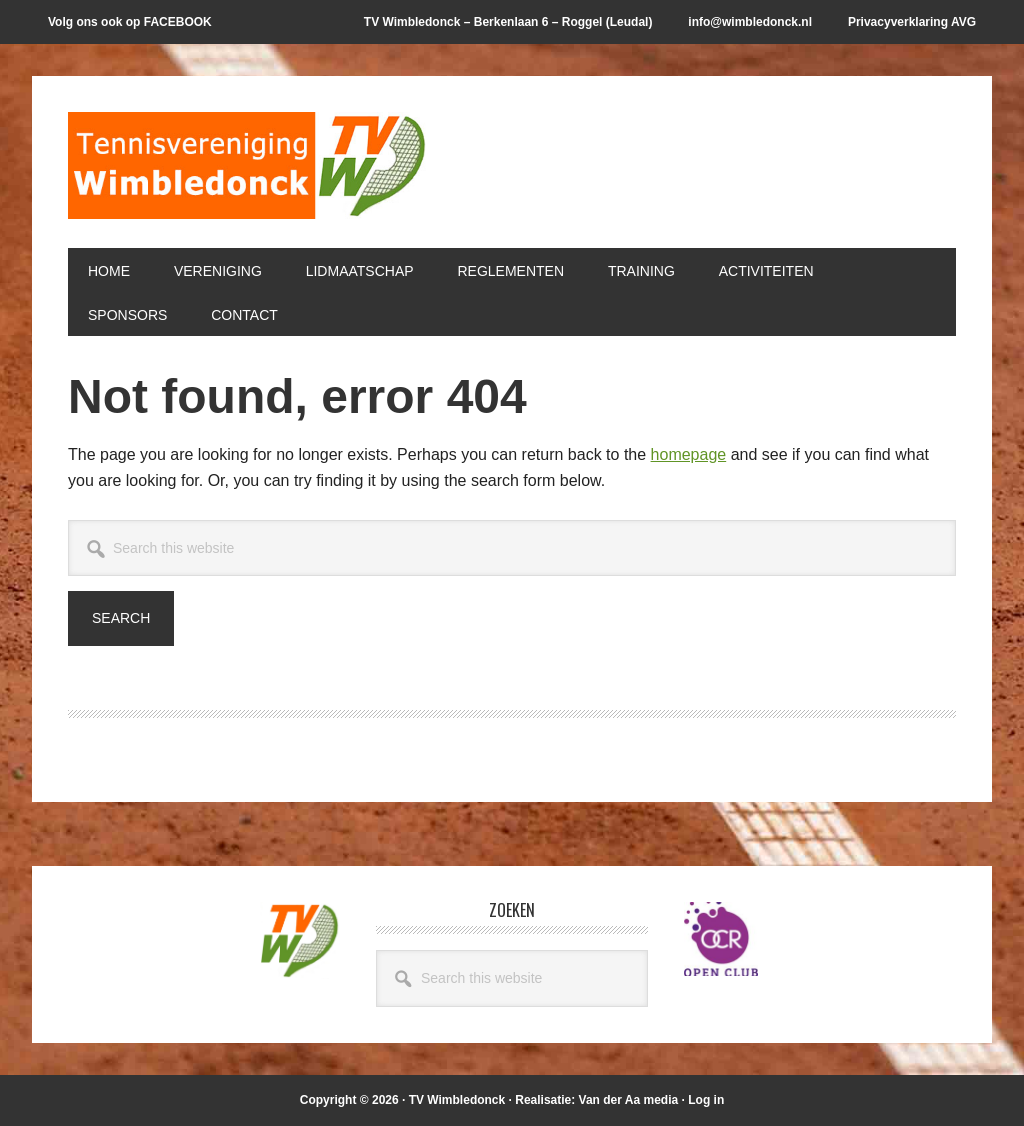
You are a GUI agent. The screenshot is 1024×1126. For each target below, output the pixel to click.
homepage (689, 454)
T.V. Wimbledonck (248, 172)
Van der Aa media (629, 1100)
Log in (706, 1100)
